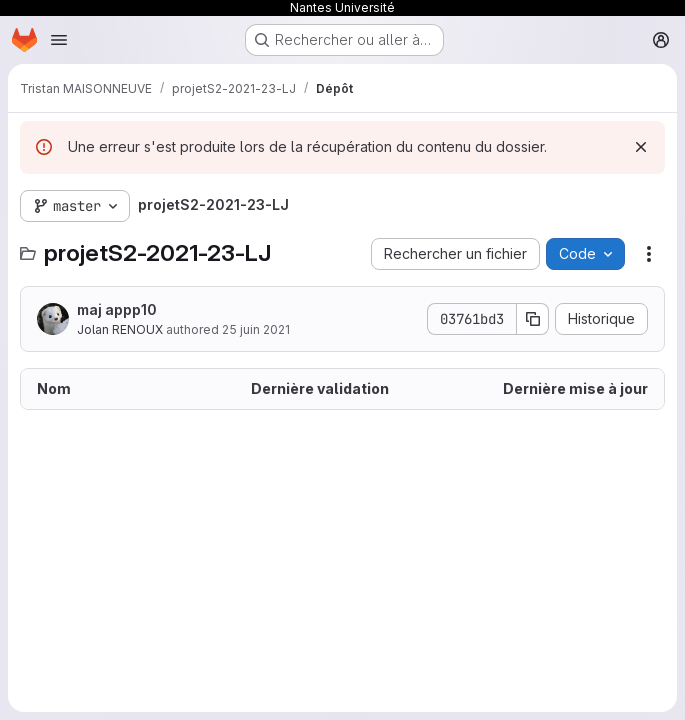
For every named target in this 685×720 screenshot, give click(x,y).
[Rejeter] (641, 147)
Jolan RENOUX (120, 329)
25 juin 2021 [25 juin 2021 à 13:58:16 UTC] (256, 329)
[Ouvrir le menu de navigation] (59, 40)
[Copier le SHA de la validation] (533, 319)
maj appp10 (117, 309)
